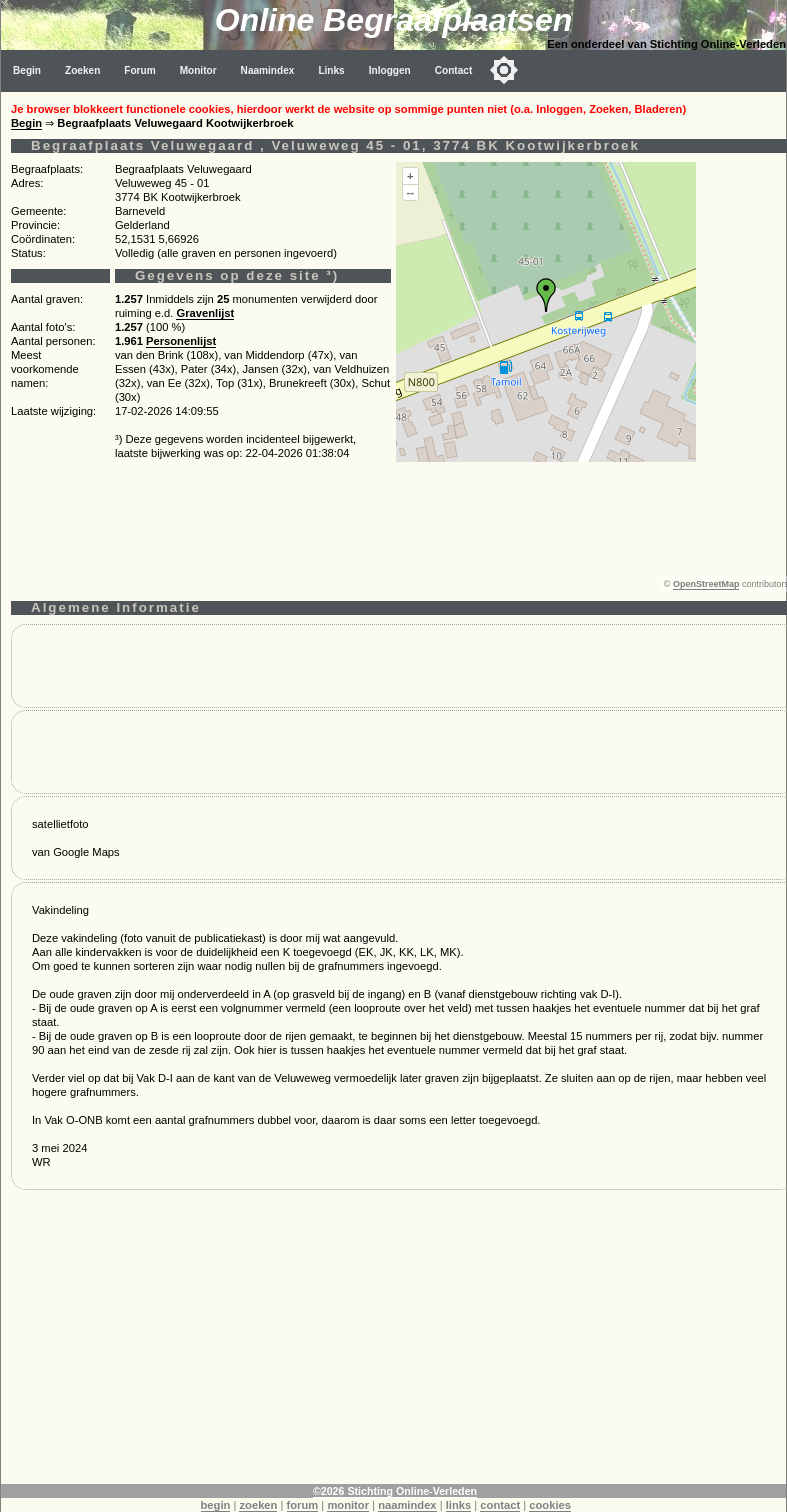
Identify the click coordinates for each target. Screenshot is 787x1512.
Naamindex (268, 70)
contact (500, 1505)
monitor (348, 1505)
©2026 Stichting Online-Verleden (395, 1491)
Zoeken (82, 70)
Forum (139, 70)
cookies (550, 1505)
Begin (27, 70)
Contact (454, 70)
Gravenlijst (205, 313)
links (459, 1505)
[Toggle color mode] (504, 70)
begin (216, 1505)
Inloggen (390, 70)
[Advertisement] (394, 1344)
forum (303, 1505)
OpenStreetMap (706, 584)
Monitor (198, 70)
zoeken (258, 1505)
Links (331, 70)
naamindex (407, 1505)
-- (410, 192)
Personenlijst (181, 341)
